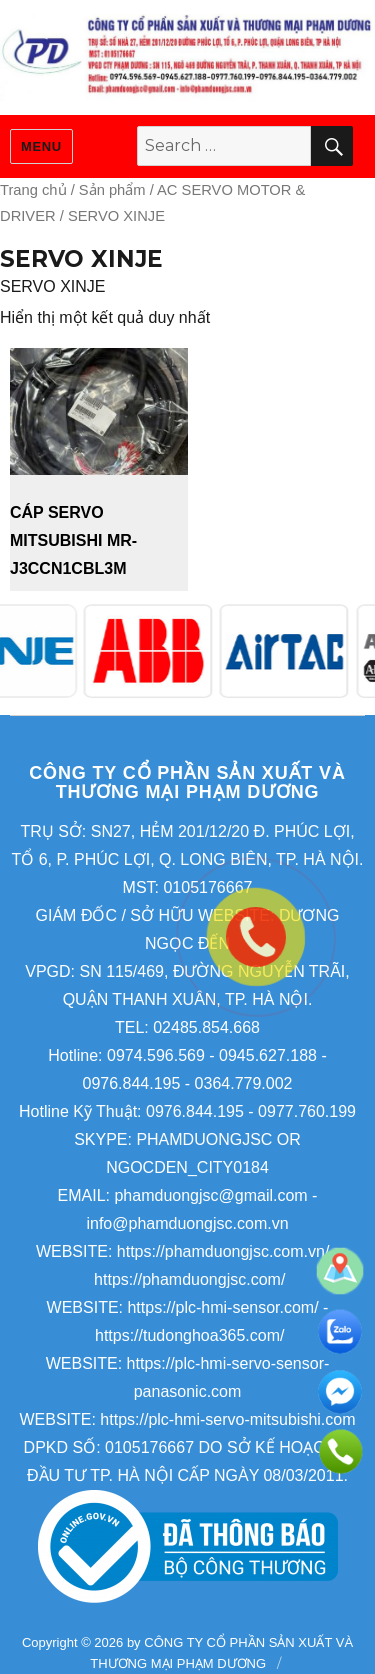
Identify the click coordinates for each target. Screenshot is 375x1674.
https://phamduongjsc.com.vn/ (223, 1251)
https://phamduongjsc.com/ (189, 1279)
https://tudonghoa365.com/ (189, 1335)
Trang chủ (33, 190)
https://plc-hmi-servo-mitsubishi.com (227, 1419)
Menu (41, 146)
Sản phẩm (112, 190)
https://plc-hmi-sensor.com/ (222, 1307)
